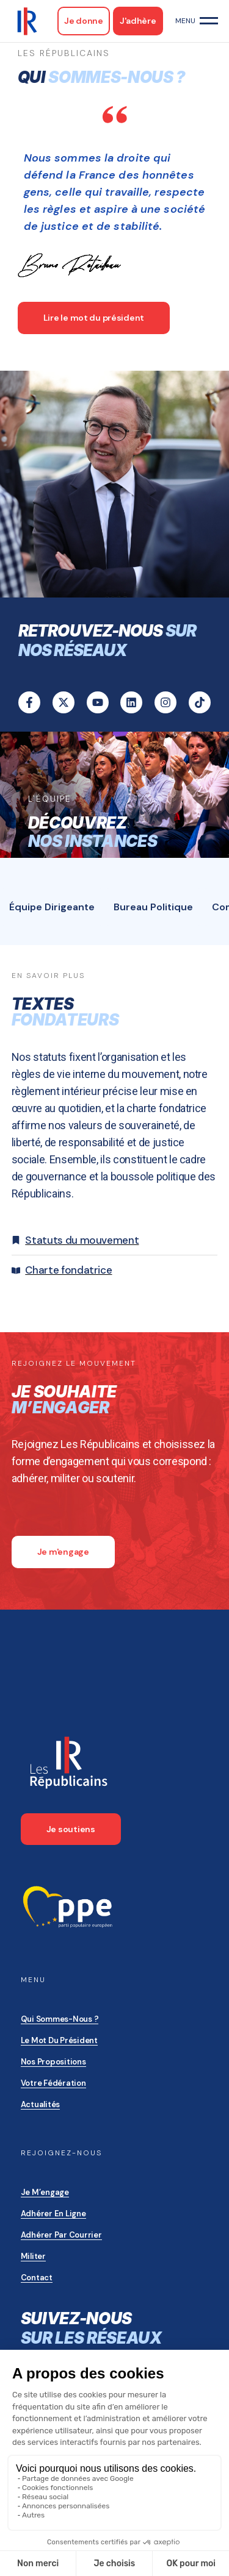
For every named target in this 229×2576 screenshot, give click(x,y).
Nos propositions (53, 2062)
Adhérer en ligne (53, 2213)
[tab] (52, 907)
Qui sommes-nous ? (60, 2019)
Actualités (40, 2104)
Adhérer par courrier (61, 2235)
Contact (37, 2277)
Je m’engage (45, 2192)
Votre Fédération (53, 2083)
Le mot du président (59, 2040)
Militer (33, 2256)
